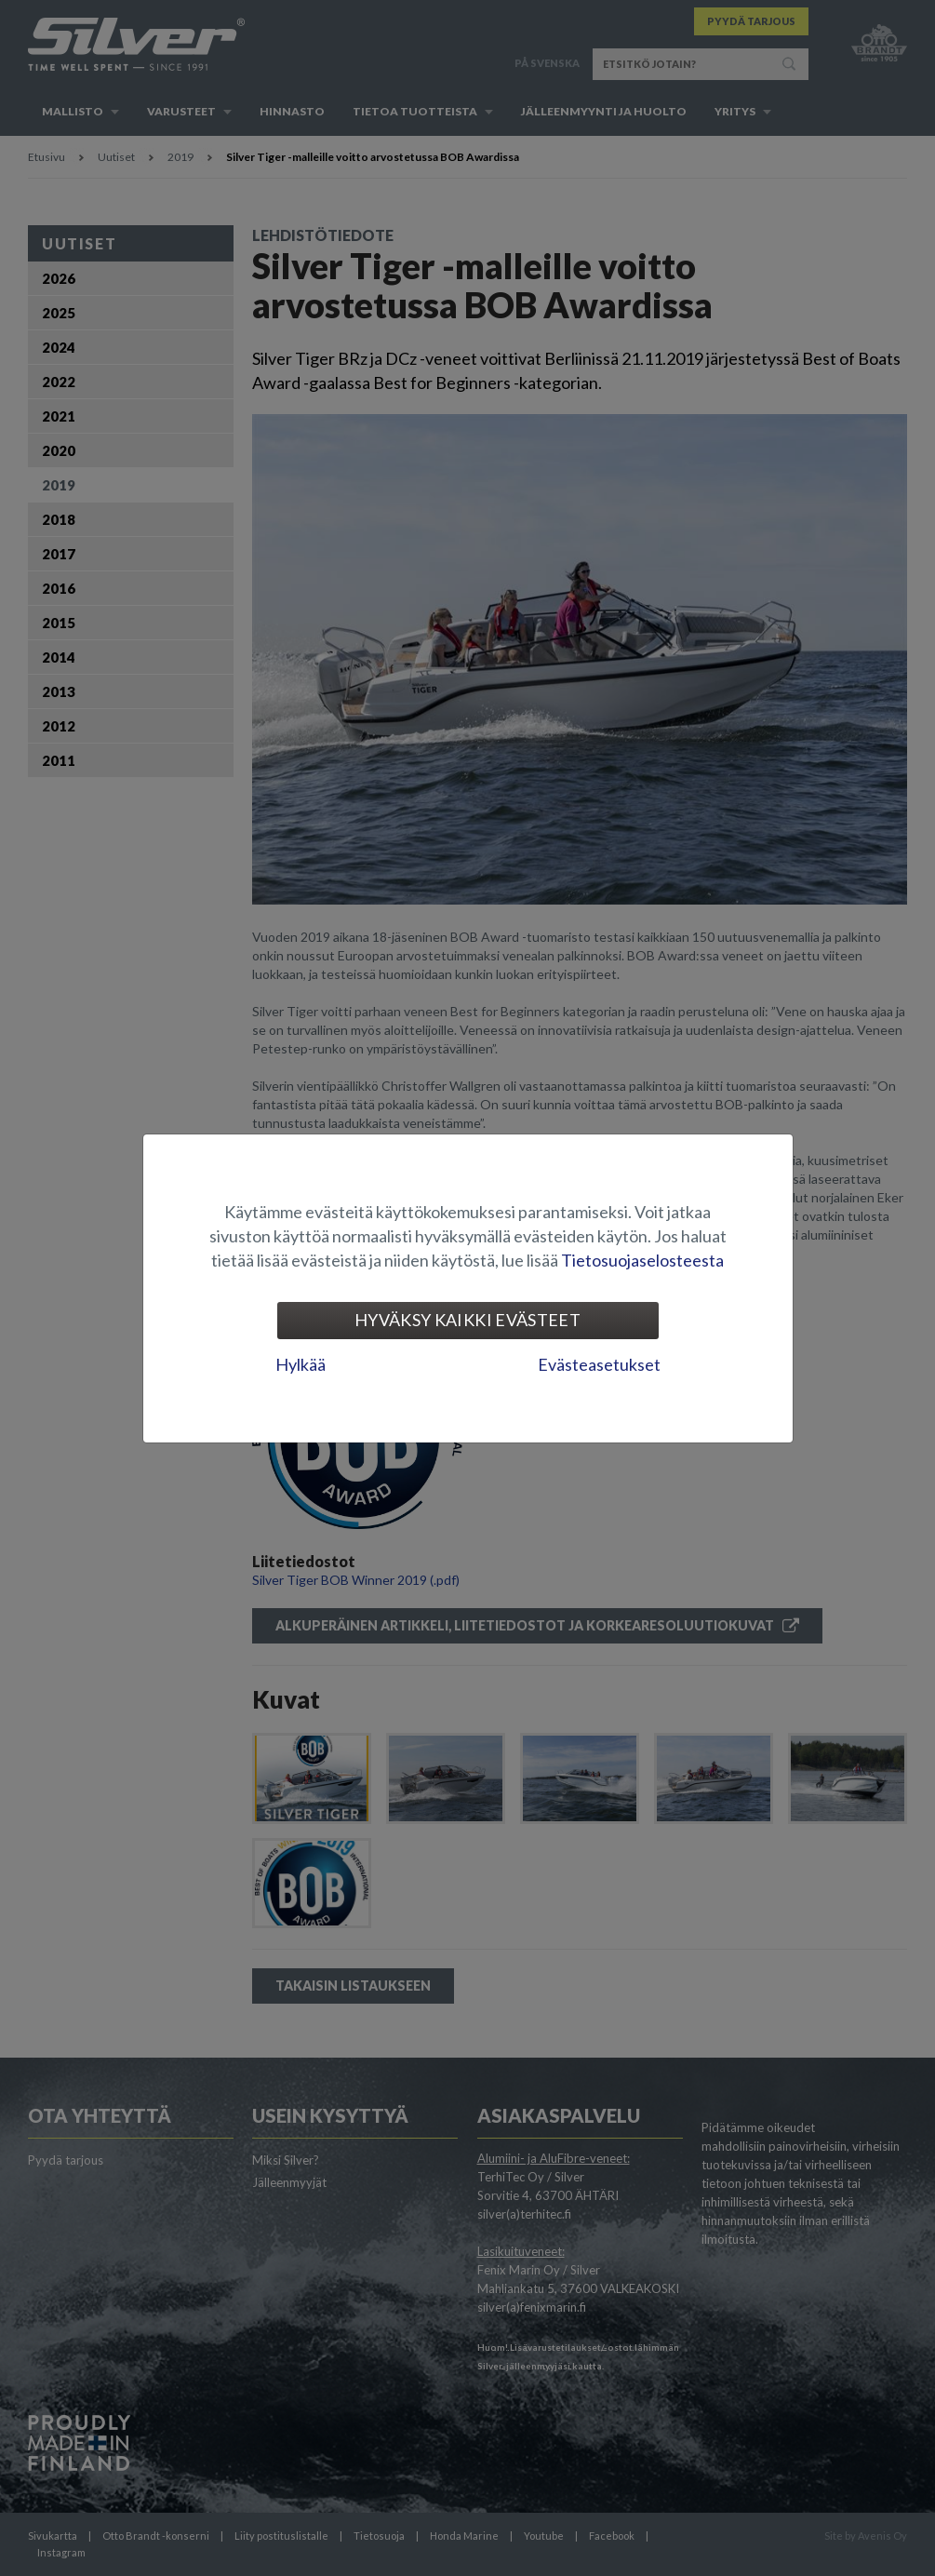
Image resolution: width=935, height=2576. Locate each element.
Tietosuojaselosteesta (642, 1260)
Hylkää (300, 1364)
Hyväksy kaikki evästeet (467, 1319)
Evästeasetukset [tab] (599, 1364)
